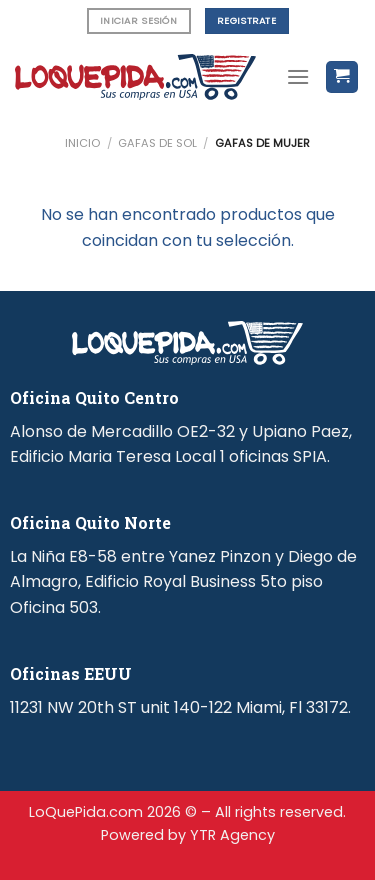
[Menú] (298, 76)
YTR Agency (232, 835)
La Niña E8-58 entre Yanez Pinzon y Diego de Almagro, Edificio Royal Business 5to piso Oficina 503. (183, 582)
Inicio (82, 143)
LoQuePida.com (86, 812)
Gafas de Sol (157, 143)
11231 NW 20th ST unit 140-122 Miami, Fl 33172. (180, 707)
